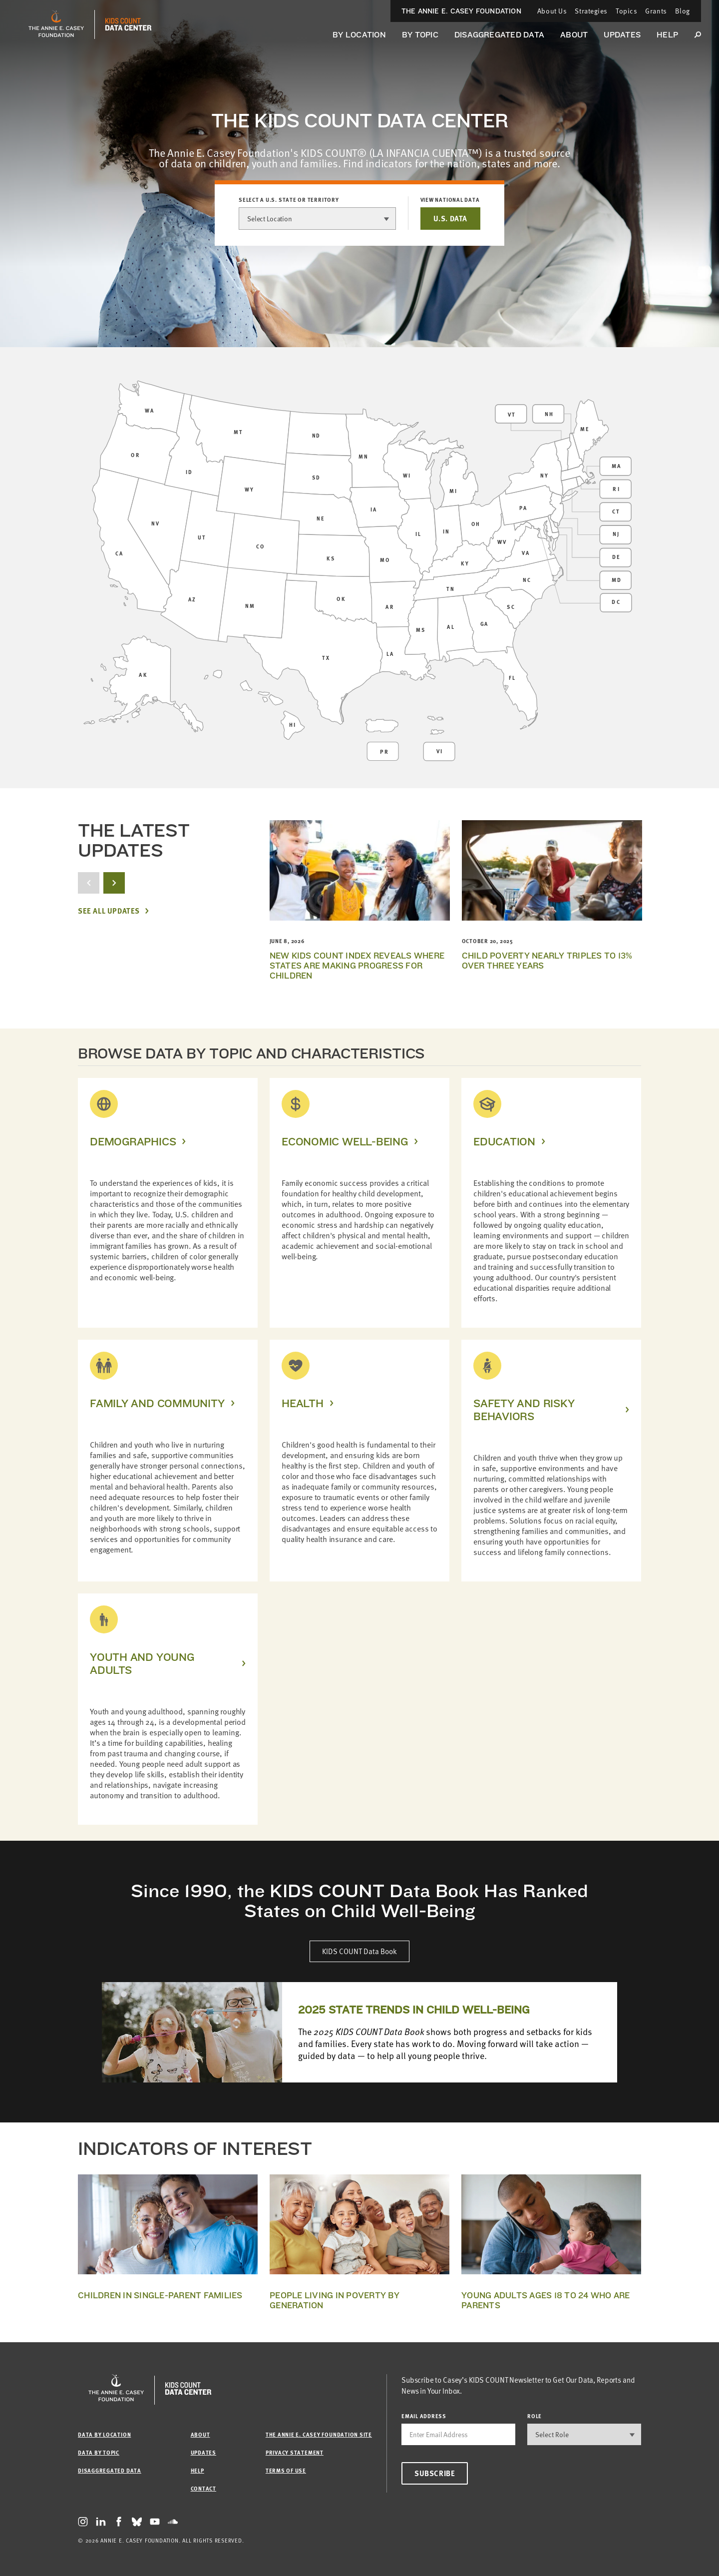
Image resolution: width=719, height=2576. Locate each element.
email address (423, 2416)
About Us (552, 10)
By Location (359, 34)
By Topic (420, 34)
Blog (682, 10)
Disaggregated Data (499, 34)
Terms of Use (286, 2470)
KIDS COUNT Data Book (359, 1951)
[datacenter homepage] (128, 24)
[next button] (114, 883)
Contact (203, 2488)
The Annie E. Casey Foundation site (319, 2434)
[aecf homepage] (56, 24)
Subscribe (434, 2473)
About (574, 34)
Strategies (591, 10)
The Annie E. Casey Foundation (461, 11)
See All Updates (109, 911)
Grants (656, 10)
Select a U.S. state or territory (289, 199)
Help (667, 34)
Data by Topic (98, 2452)
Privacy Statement (295, 2452)
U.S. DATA (450, 218)
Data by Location (104, 2434)
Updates (622, 34)
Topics (626, 10)
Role (534, 2416)
